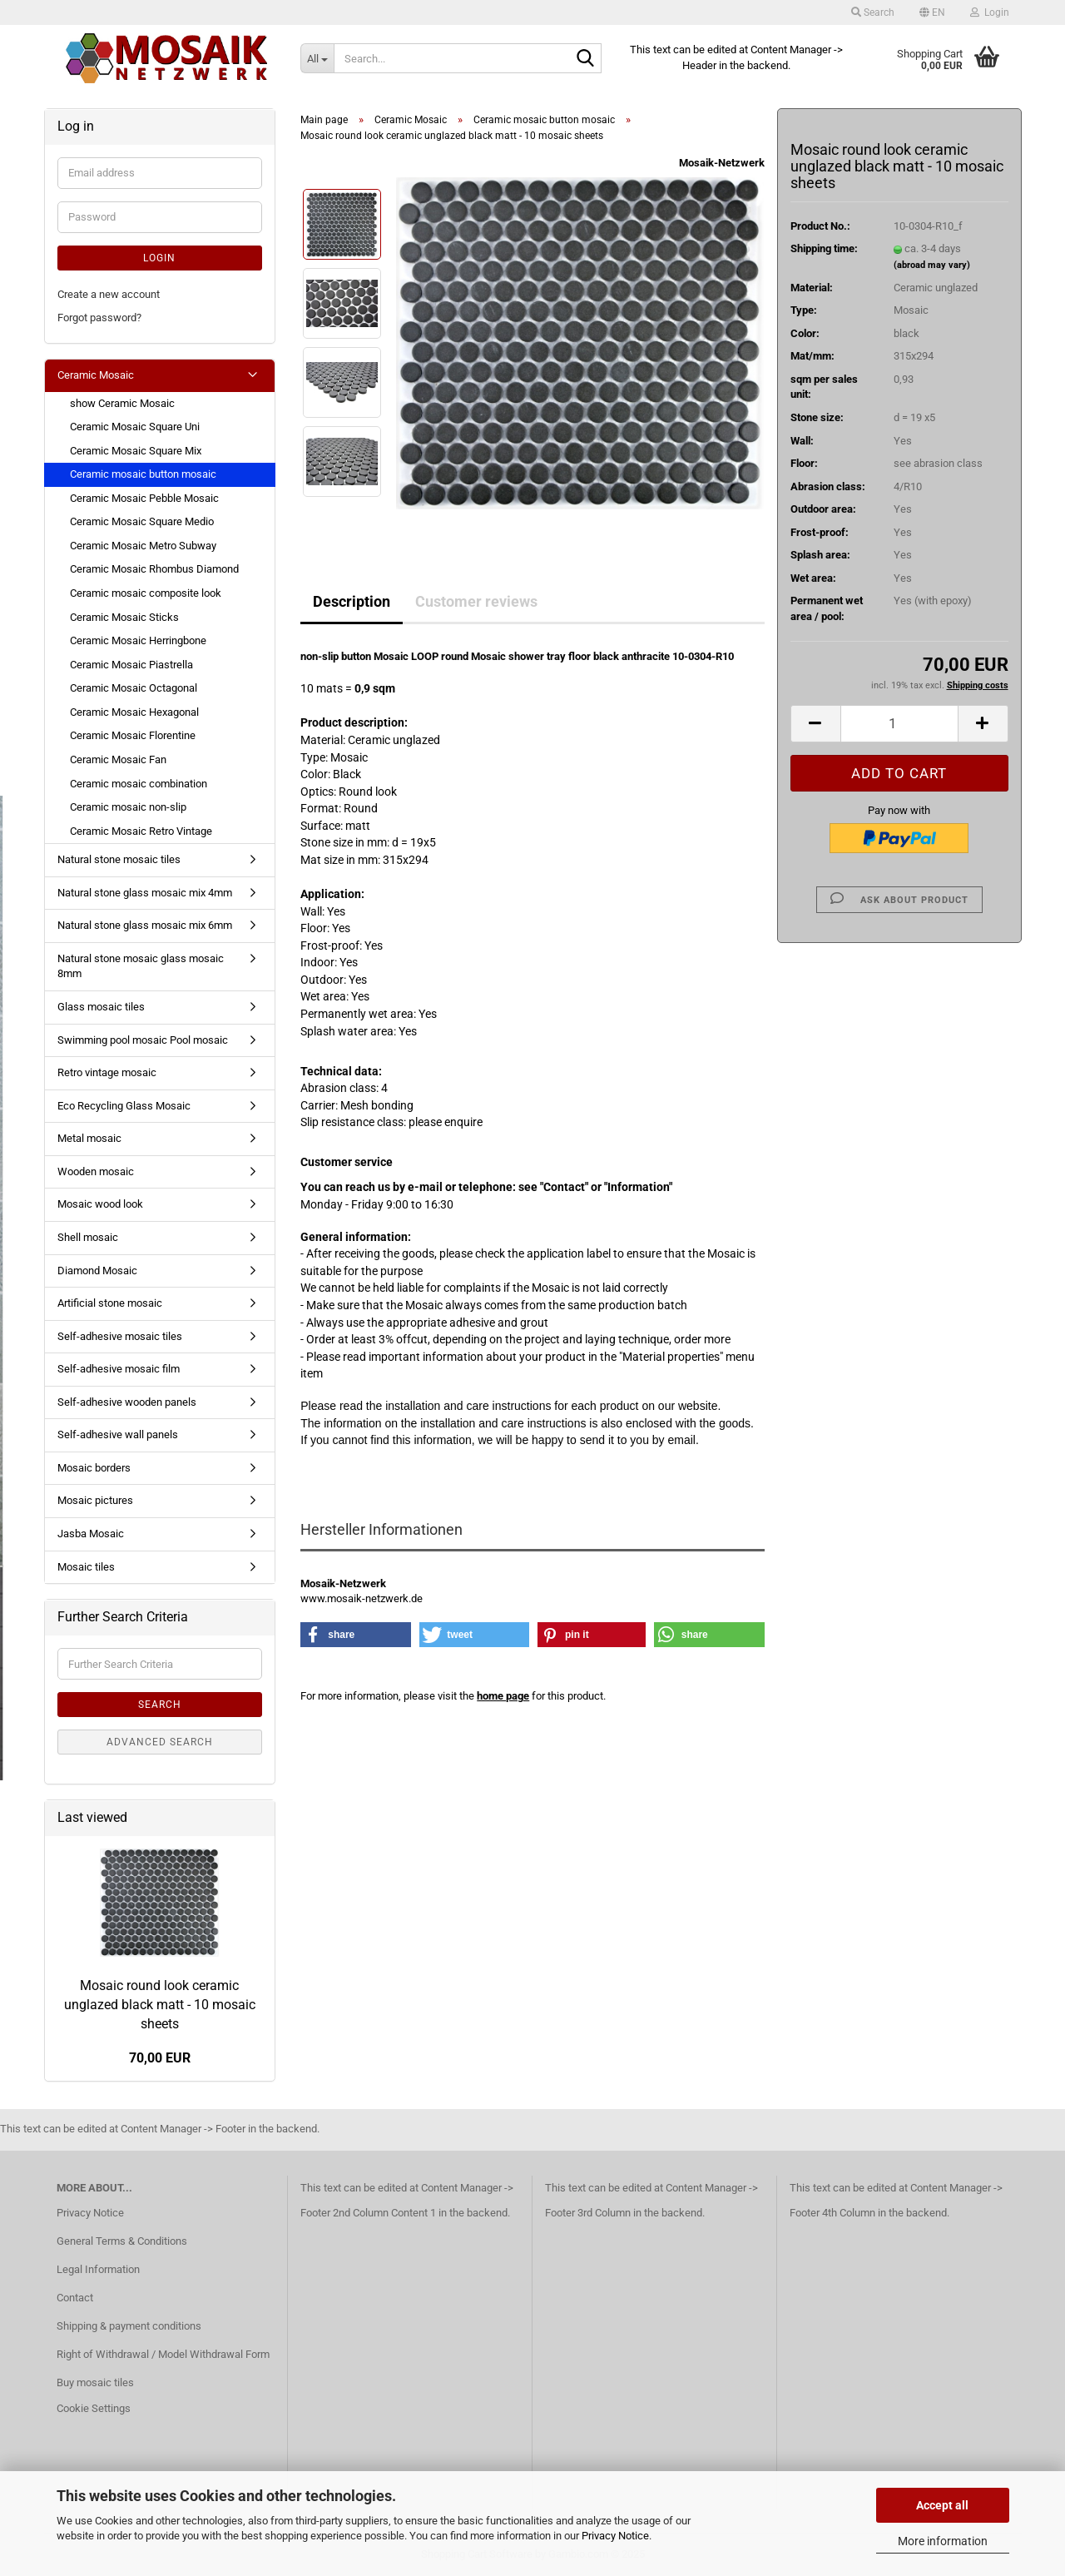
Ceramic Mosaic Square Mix (135, 450)
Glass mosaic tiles (101, 1006)
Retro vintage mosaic (106, 1072)
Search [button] (872, 12)
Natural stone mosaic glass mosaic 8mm (140, 966)
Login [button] (989, 12)
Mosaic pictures (95, 1500)
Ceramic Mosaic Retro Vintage (141, 831)
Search (159, 1704)
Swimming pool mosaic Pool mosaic (142, 1040)
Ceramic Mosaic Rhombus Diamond (154, 569)
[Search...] (317, 58)
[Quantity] (899, 723)
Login (159, 258)
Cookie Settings (94, 2408)
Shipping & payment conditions (129, 2326)
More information (943, 2541)
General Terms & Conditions (122, 2241)
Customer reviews (476, 601)
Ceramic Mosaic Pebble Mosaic (144, 498)
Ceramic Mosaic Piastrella (131, 664)
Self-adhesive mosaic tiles (119, 1336)
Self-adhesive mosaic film (118, 1368)
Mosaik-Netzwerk (722, 162)
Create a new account (108, 294)
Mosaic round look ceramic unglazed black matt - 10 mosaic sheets (159, 2005)
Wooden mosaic (95, 1171)
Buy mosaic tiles (95, 2382)
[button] (932, 12)
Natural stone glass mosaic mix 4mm (144, 892)
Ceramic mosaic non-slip (128, 807)
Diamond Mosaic (97, 1270)
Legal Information (98, 2269)
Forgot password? (99, 317)
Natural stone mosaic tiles (119, 859)
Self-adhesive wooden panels (126, 1402)
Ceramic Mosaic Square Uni (135, 426)
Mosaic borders (94, 1468)
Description (351, 601)
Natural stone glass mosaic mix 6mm (144, 925)
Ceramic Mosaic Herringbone (138, 640)
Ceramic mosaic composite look (145, 593)
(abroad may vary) (932, 265)
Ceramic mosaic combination (138, 783)
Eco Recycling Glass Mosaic (124, 1105)
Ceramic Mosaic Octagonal (133, 688)
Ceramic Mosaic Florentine (133, 735)
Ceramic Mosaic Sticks (124, 617)
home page (503, 1696)
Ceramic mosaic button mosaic (143, 474)
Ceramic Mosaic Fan (118, 759)
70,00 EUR (160, 2058)
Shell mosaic (87, 1237)
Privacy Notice (615, 2535)
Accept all (942, 2505)
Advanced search (159, 1742)
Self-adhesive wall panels (117, 1434)
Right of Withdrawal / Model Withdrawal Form (163, 2354)
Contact (75, 2297)
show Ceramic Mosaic (122, 403)
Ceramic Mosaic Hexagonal (134, 712)
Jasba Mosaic (90, 1533)
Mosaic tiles (86, 1567)
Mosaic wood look (100, 1204)
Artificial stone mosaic (109, 1303)
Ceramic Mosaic (95, 375)
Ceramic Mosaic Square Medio (142, 521)
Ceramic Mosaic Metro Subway (143, 545)
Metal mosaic (89, 1138)
